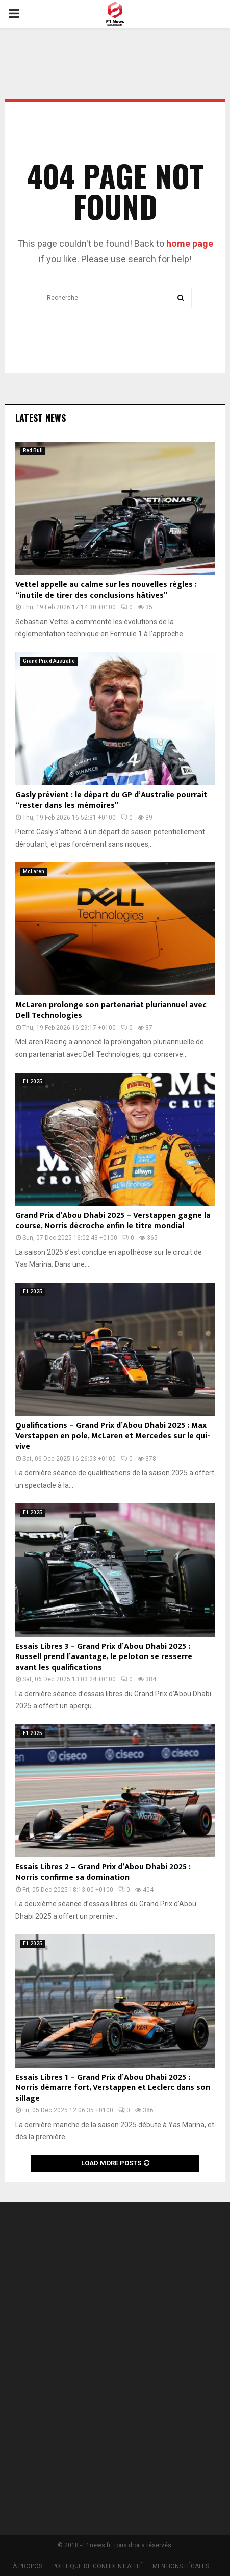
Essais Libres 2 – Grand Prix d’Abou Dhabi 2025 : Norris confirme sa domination (103, 1872)
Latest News (40, 417)
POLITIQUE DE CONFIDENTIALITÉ (97, 2566)
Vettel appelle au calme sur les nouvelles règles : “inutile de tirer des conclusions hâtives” (106, 590)
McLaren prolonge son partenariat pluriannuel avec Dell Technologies (111, 1010)
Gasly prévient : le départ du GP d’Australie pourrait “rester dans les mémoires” (111, 800)
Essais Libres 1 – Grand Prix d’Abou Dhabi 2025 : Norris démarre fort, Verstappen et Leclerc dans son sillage (112, 2088)
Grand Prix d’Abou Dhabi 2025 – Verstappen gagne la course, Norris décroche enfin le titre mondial (113, 1221)
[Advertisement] (115, 2372)
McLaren (33, 871)
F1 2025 (32, 1081)
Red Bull (33, 450)
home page (189, 243)
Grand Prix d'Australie (49, 661)
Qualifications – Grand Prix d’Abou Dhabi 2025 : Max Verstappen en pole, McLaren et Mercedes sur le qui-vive (112, 1436)
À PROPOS (27, 2566)
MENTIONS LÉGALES (180, 2566)
